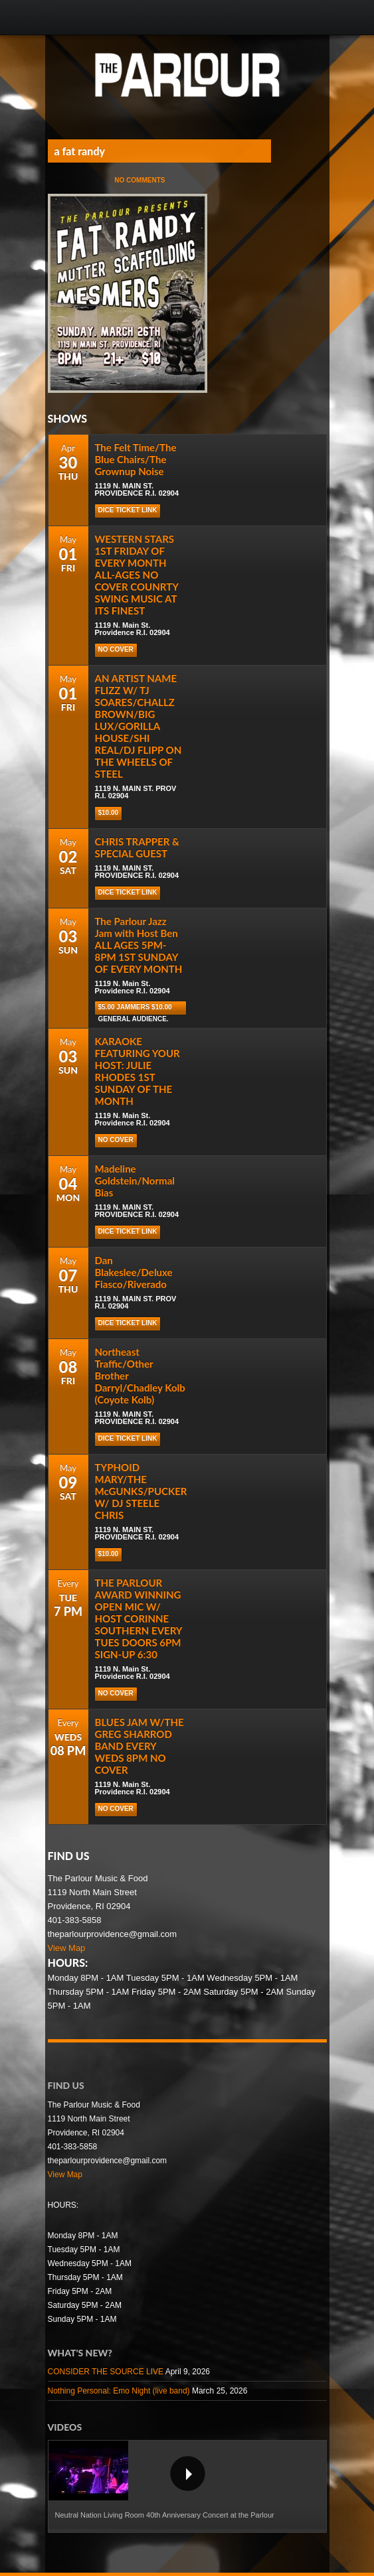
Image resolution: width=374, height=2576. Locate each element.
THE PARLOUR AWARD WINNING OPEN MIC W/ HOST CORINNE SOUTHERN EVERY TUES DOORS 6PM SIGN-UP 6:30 (138, 1618)
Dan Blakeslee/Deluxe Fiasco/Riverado (134, 1272)
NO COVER (116, 649)
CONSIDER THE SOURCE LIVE (105, 2371)
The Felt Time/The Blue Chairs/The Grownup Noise (136, 459)
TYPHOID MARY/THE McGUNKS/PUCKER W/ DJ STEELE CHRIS (141, 1491)
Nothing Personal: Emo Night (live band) (119, 2391)
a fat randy (80, 151)
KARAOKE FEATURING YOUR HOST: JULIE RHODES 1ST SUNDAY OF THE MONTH (137, 1071)
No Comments (139, 180)
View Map (67, 1948)
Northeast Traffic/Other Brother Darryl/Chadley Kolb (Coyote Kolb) (140, 1375)
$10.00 (108, 812)
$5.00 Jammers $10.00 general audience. (135, 1009)
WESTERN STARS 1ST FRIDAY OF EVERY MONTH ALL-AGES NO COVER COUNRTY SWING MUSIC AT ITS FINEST (137, 574)
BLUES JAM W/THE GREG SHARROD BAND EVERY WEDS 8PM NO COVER (139, 1746)
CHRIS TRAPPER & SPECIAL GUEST (137, 847)
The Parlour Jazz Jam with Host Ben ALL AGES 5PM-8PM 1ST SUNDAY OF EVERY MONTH (139, 945)
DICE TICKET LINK (127, 510)
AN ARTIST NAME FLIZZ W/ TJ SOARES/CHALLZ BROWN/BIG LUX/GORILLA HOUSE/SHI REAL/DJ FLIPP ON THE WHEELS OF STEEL (138, 726)
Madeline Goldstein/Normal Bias (135, 1180)
